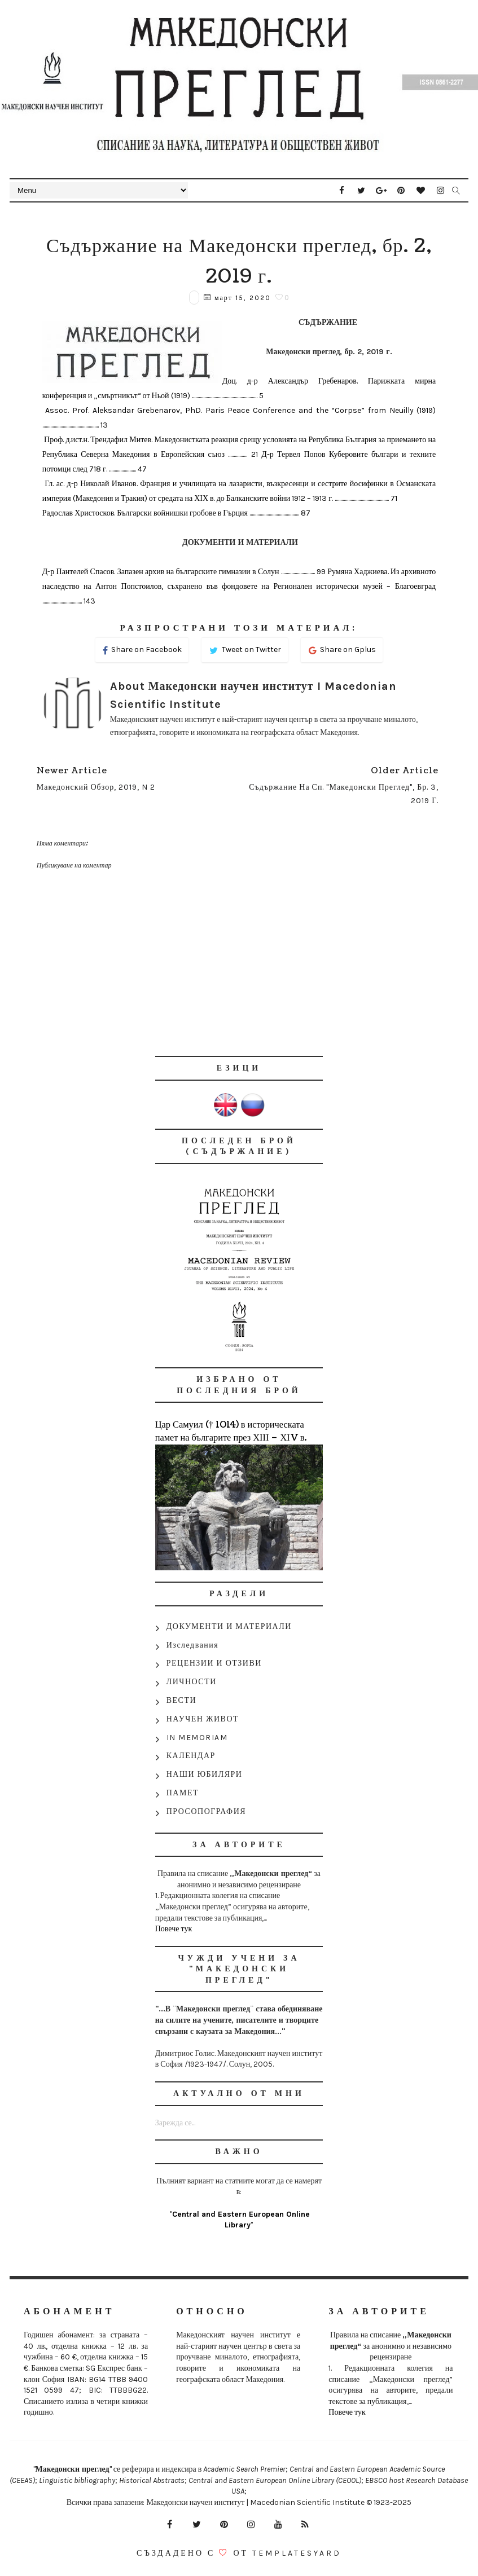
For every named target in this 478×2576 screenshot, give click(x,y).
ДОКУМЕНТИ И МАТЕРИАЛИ (229, 1626)
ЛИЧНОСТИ (191, 1681)
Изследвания (192, 1645)
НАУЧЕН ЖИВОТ (202, 1719)
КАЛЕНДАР (191, 1755)
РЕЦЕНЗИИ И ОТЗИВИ (214, 1663)
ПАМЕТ (182, 1793)
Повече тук (173, 1929)
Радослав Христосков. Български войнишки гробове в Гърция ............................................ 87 (176, 513)
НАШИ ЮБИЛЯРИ (204, 1774)
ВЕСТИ (181, 1700)
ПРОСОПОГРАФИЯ (206, 1811)
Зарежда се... (175, 2123)
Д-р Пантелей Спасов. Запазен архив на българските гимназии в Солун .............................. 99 (185, 571)
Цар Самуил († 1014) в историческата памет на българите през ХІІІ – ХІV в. (231, 1431)
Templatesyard (296, 2553)
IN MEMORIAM (197, 1737)
